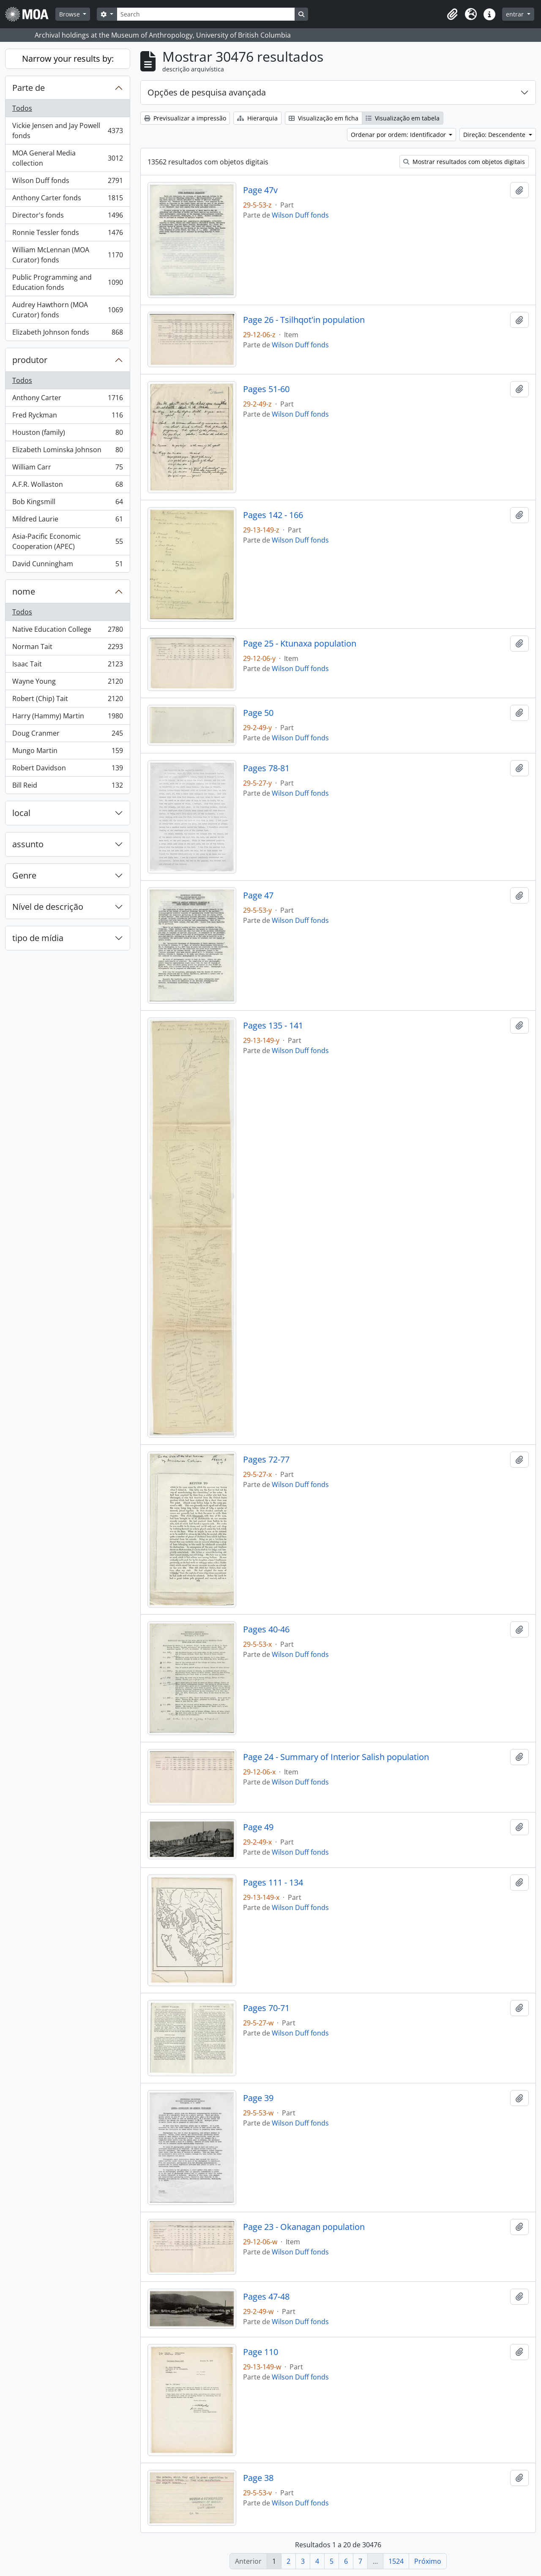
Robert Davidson (67, 770)
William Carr (67, 469)
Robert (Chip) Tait (67, 700)
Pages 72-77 (266, 1459)
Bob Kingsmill (67, 503)
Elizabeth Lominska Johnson (67, 451)
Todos (22, 108)
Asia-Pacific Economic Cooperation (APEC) (67, 541)
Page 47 (258, 895)
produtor (29, 360)
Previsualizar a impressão (185, 118)
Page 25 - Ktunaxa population (299, 644)
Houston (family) (67, 434)
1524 (396, 2561)
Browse (70, 14)
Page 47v (260, 190)
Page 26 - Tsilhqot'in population (304, 320)
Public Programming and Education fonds (67, 282)
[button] (452, 14)
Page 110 (260, 2352)
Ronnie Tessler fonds (67, 234)
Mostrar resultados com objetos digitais (464, 162)
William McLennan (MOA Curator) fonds (67, 255)
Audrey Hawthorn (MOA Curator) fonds (67, 309)
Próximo (427, 2561)
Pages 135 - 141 (273, 1026)
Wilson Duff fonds (67, 182)
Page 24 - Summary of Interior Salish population (336, 1757)
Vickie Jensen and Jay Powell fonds (67, 130)
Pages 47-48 (266, 2297)
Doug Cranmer (67, 735)
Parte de (28, 87)
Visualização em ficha (323, 118)
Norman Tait (67, 648)
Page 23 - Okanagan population (304, 2227)
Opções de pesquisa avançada (207, 92)
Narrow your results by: (68, 58)
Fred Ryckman (67, 417)
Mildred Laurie (67, 521)
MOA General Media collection (67, 158)
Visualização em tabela (403, 118)
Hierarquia (257, 118)
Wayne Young (67, 683)
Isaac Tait (67, 666)
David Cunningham (67, 565)
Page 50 (258, 713)
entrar (515, 14)
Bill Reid (67, 787)
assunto (28, 844)
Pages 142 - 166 (273, 515)
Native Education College (67, 631)
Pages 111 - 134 (273, 1882)
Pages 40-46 (266, 1629)
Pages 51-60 (266, 389)
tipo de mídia (37, 938)
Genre (24, 875)
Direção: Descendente (495, 135)
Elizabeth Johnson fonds (67, 334)
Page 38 (258, 2478)
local (21, 813)
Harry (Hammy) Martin (67, 718)
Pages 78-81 (266, 768)
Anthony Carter (67, 400)
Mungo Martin (67, 752)
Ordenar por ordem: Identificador (399, 135)
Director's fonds (67, 217)
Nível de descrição (47, 906)
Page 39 (258, 2098)
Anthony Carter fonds (67, 200)
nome (23, 591)
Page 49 (258, 1827)
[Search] (206, 14)
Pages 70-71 (266, 2008)
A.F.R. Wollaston (67, 486)
